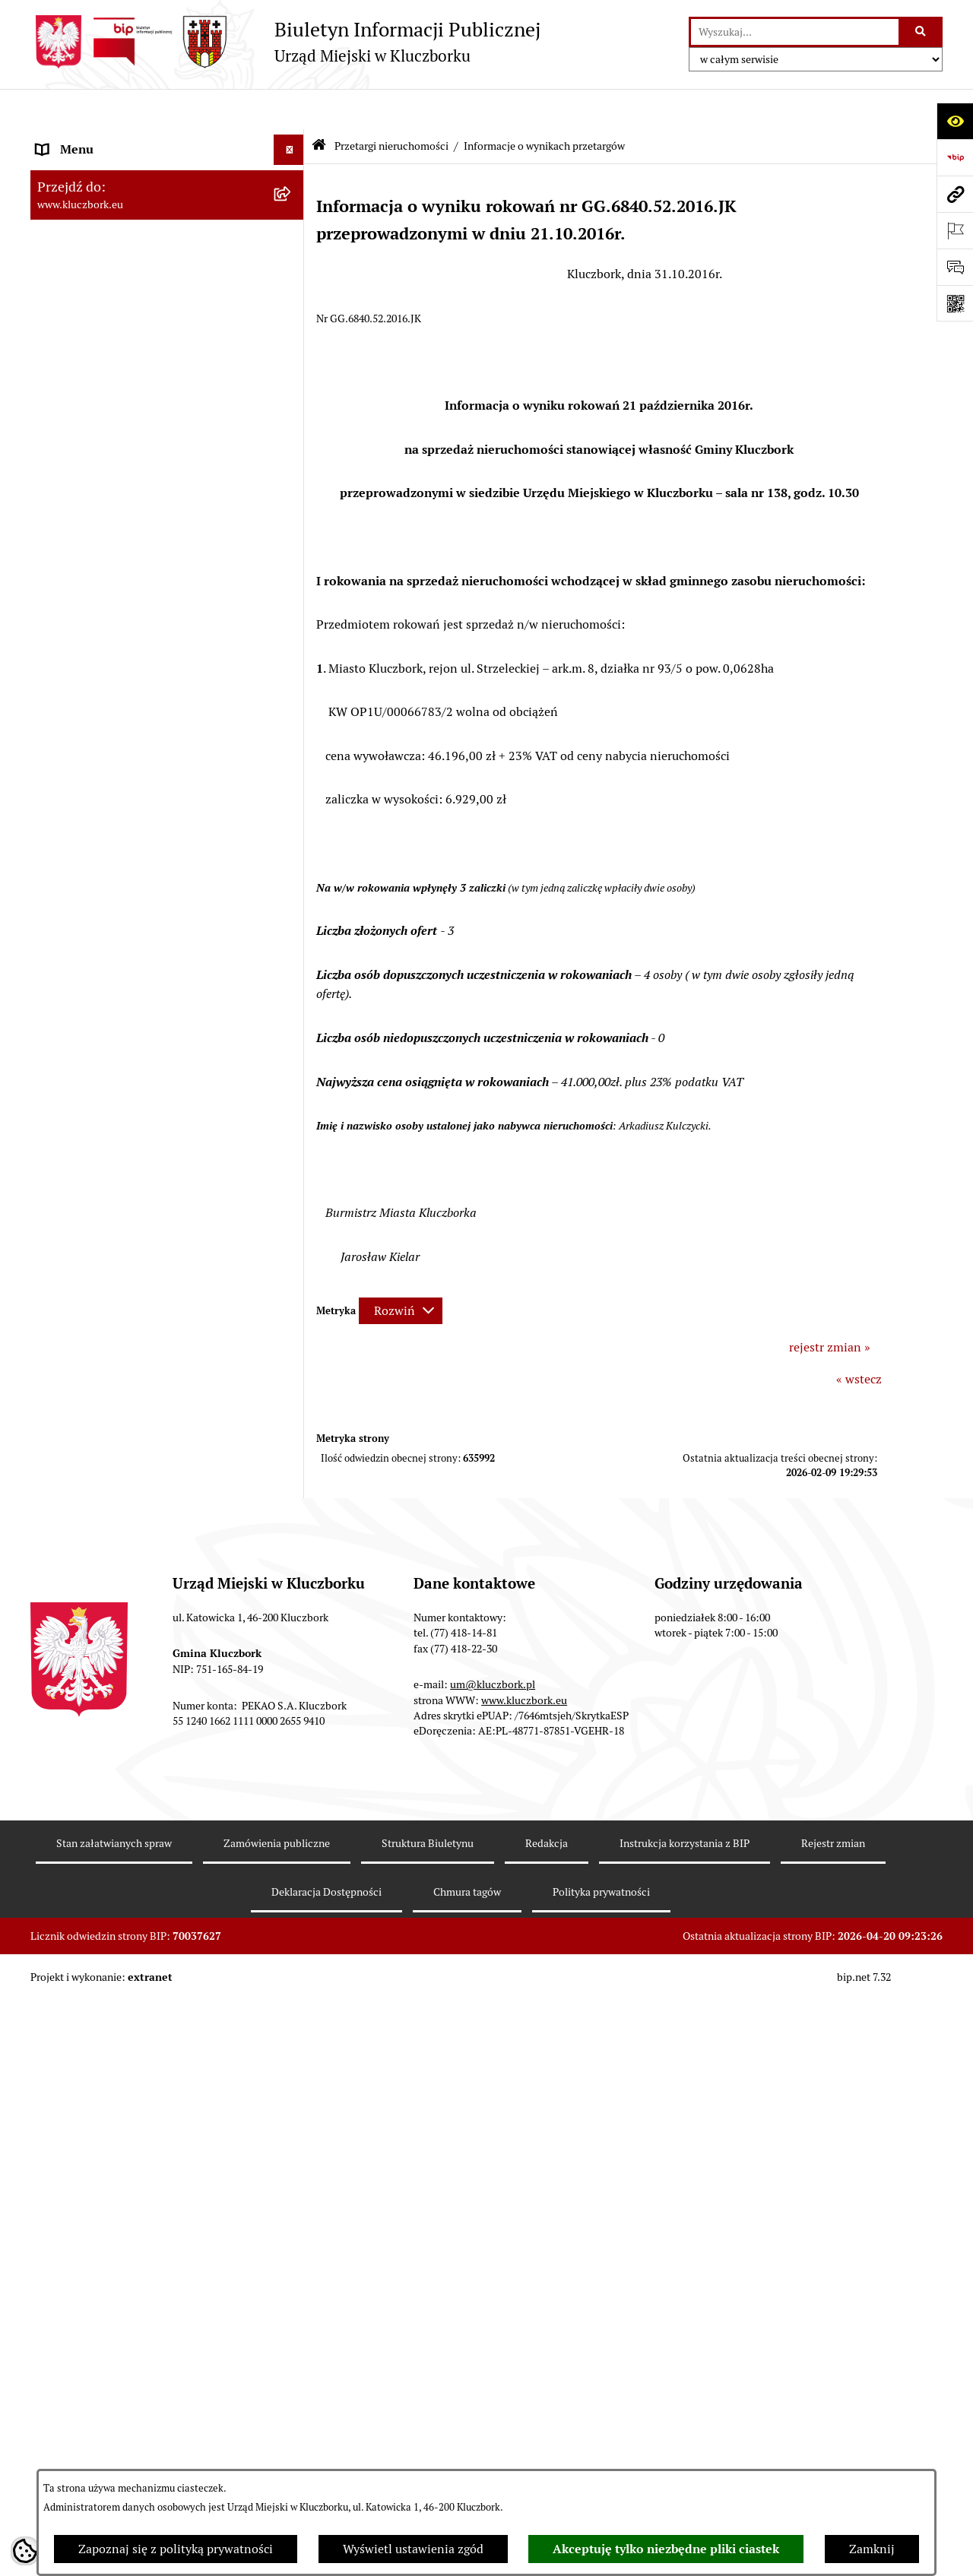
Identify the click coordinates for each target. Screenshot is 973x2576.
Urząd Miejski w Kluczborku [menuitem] (111, 291)
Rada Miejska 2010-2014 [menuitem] (103, 261)
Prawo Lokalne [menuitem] (76, 480)
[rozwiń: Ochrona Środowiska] (292, 1200)
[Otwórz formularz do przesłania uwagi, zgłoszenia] (955, 267)
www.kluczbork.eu (524, 2292)
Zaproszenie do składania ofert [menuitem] (120, 969)
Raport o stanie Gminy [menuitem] (97, 541)
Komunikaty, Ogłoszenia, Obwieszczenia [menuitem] (145, 1139)
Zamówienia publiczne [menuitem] (98, 841)
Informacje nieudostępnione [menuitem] (114, 401)
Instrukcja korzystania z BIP (685, 2436)
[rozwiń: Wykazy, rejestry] (292, 1279)
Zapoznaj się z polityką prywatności (175, 2549)
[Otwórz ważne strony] (955, 230)
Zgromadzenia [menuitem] (75, 1400)
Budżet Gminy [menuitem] (75, 510)
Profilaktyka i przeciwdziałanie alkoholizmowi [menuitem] (120, 1598)
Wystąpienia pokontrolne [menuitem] (105, 1370)
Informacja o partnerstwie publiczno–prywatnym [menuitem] (139, 1549)
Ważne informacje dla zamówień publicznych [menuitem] (125, 880)
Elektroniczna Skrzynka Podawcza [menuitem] (128, 1169)
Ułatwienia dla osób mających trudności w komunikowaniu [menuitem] (150, 1239)
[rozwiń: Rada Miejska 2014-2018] (292, 231)
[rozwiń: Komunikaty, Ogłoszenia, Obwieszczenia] (292, 1140)
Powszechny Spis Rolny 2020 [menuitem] (115, 1717)
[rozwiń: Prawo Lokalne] (292, 481)
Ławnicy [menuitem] (58, 1340)
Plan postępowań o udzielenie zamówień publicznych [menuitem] (148, 929)
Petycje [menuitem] (56, 1048)
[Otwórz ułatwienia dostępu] (955, 121)
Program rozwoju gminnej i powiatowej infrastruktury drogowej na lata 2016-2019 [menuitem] (152, 1501)
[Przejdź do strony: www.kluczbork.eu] (955, 194)
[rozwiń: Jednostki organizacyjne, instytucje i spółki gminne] (292, 322)
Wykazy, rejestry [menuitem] (80, 1279)
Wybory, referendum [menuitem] (91, 1309)
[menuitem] (167, 651)
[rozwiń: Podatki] (292, 572)
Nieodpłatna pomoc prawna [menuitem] (111, 1431)
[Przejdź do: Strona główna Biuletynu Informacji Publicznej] (319, 106)
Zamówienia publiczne (276, 2436)
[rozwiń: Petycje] (292, 1048)
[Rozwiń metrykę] (400, 1269)
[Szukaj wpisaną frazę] (922, 32)
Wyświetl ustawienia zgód (413, 2549)
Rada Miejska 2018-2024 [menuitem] (103, 200)
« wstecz (859, 1338)
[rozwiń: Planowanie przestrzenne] (292, 781)
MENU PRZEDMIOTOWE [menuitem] (103, 371)
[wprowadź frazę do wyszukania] (795, 32)
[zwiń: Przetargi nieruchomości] (292, 602)
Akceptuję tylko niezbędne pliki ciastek (666, 2549)
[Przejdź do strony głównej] (285, 41)
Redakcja (546, 2436)
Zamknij (872, 2549)
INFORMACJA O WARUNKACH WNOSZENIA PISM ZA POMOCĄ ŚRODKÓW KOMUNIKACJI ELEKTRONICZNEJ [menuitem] (126, 1993)
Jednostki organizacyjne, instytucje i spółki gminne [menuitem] (152, 331)
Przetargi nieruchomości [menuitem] (102, 602)
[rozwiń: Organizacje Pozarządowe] (292, 1079)
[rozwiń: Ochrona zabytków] (292, 811)
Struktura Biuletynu (428, 2436)
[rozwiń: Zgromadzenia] (292, 1401)
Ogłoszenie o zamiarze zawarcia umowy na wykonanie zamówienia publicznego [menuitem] (152, 1008)
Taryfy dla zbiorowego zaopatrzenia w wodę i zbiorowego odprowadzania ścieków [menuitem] (153, 1677)
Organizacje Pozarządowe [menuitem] (106, 1078)
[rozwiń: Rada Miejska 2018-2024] (292, 201)
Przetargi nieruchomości (391, 105)
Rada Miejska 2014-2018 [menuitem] (103, 231)
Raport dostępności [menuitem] (88, 1826)
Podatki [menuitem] (57, 571)
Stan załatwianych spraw (114, 2436)
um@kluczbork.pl (492, 2277)
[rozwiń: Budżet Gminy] (292, 511)
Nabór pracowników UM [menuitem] (101, 1461)
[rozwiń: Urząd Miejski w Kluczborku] (292, 292)
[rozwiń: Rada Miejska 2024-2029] (292, 170)
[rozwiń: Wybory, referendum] (292, 1310)
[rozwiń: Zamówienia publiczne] (292, 842)
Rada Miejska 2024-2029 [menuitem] (103, 170)
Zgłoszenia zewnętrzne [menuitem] (99, 1936)
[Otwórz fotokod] (955, 303)
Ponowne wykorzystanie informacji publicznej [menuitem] (132, 440)
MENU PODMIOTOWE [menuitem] (97, 139)
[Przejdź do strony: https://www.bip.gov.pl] (955, 157)
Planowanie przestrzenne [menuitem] (106, 780)
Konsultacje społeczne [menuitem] (96, 1638)
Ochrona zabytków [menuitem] (87, 811)
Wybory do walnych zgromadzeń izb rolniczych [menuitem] (134, 1896)
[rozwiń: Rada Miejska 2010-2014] (292, 262)
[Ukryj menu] (289, 109)
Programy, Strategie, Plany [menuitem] (108, 1109)
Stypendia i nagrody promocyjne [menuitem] (124, 1857)
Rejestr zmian (833, 2436)
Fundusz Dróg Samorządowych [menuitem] (119, 1747)
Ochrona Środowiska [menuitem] (92, 1200)
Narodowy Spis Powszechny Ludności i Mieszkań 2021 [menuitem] (141, 1787)
